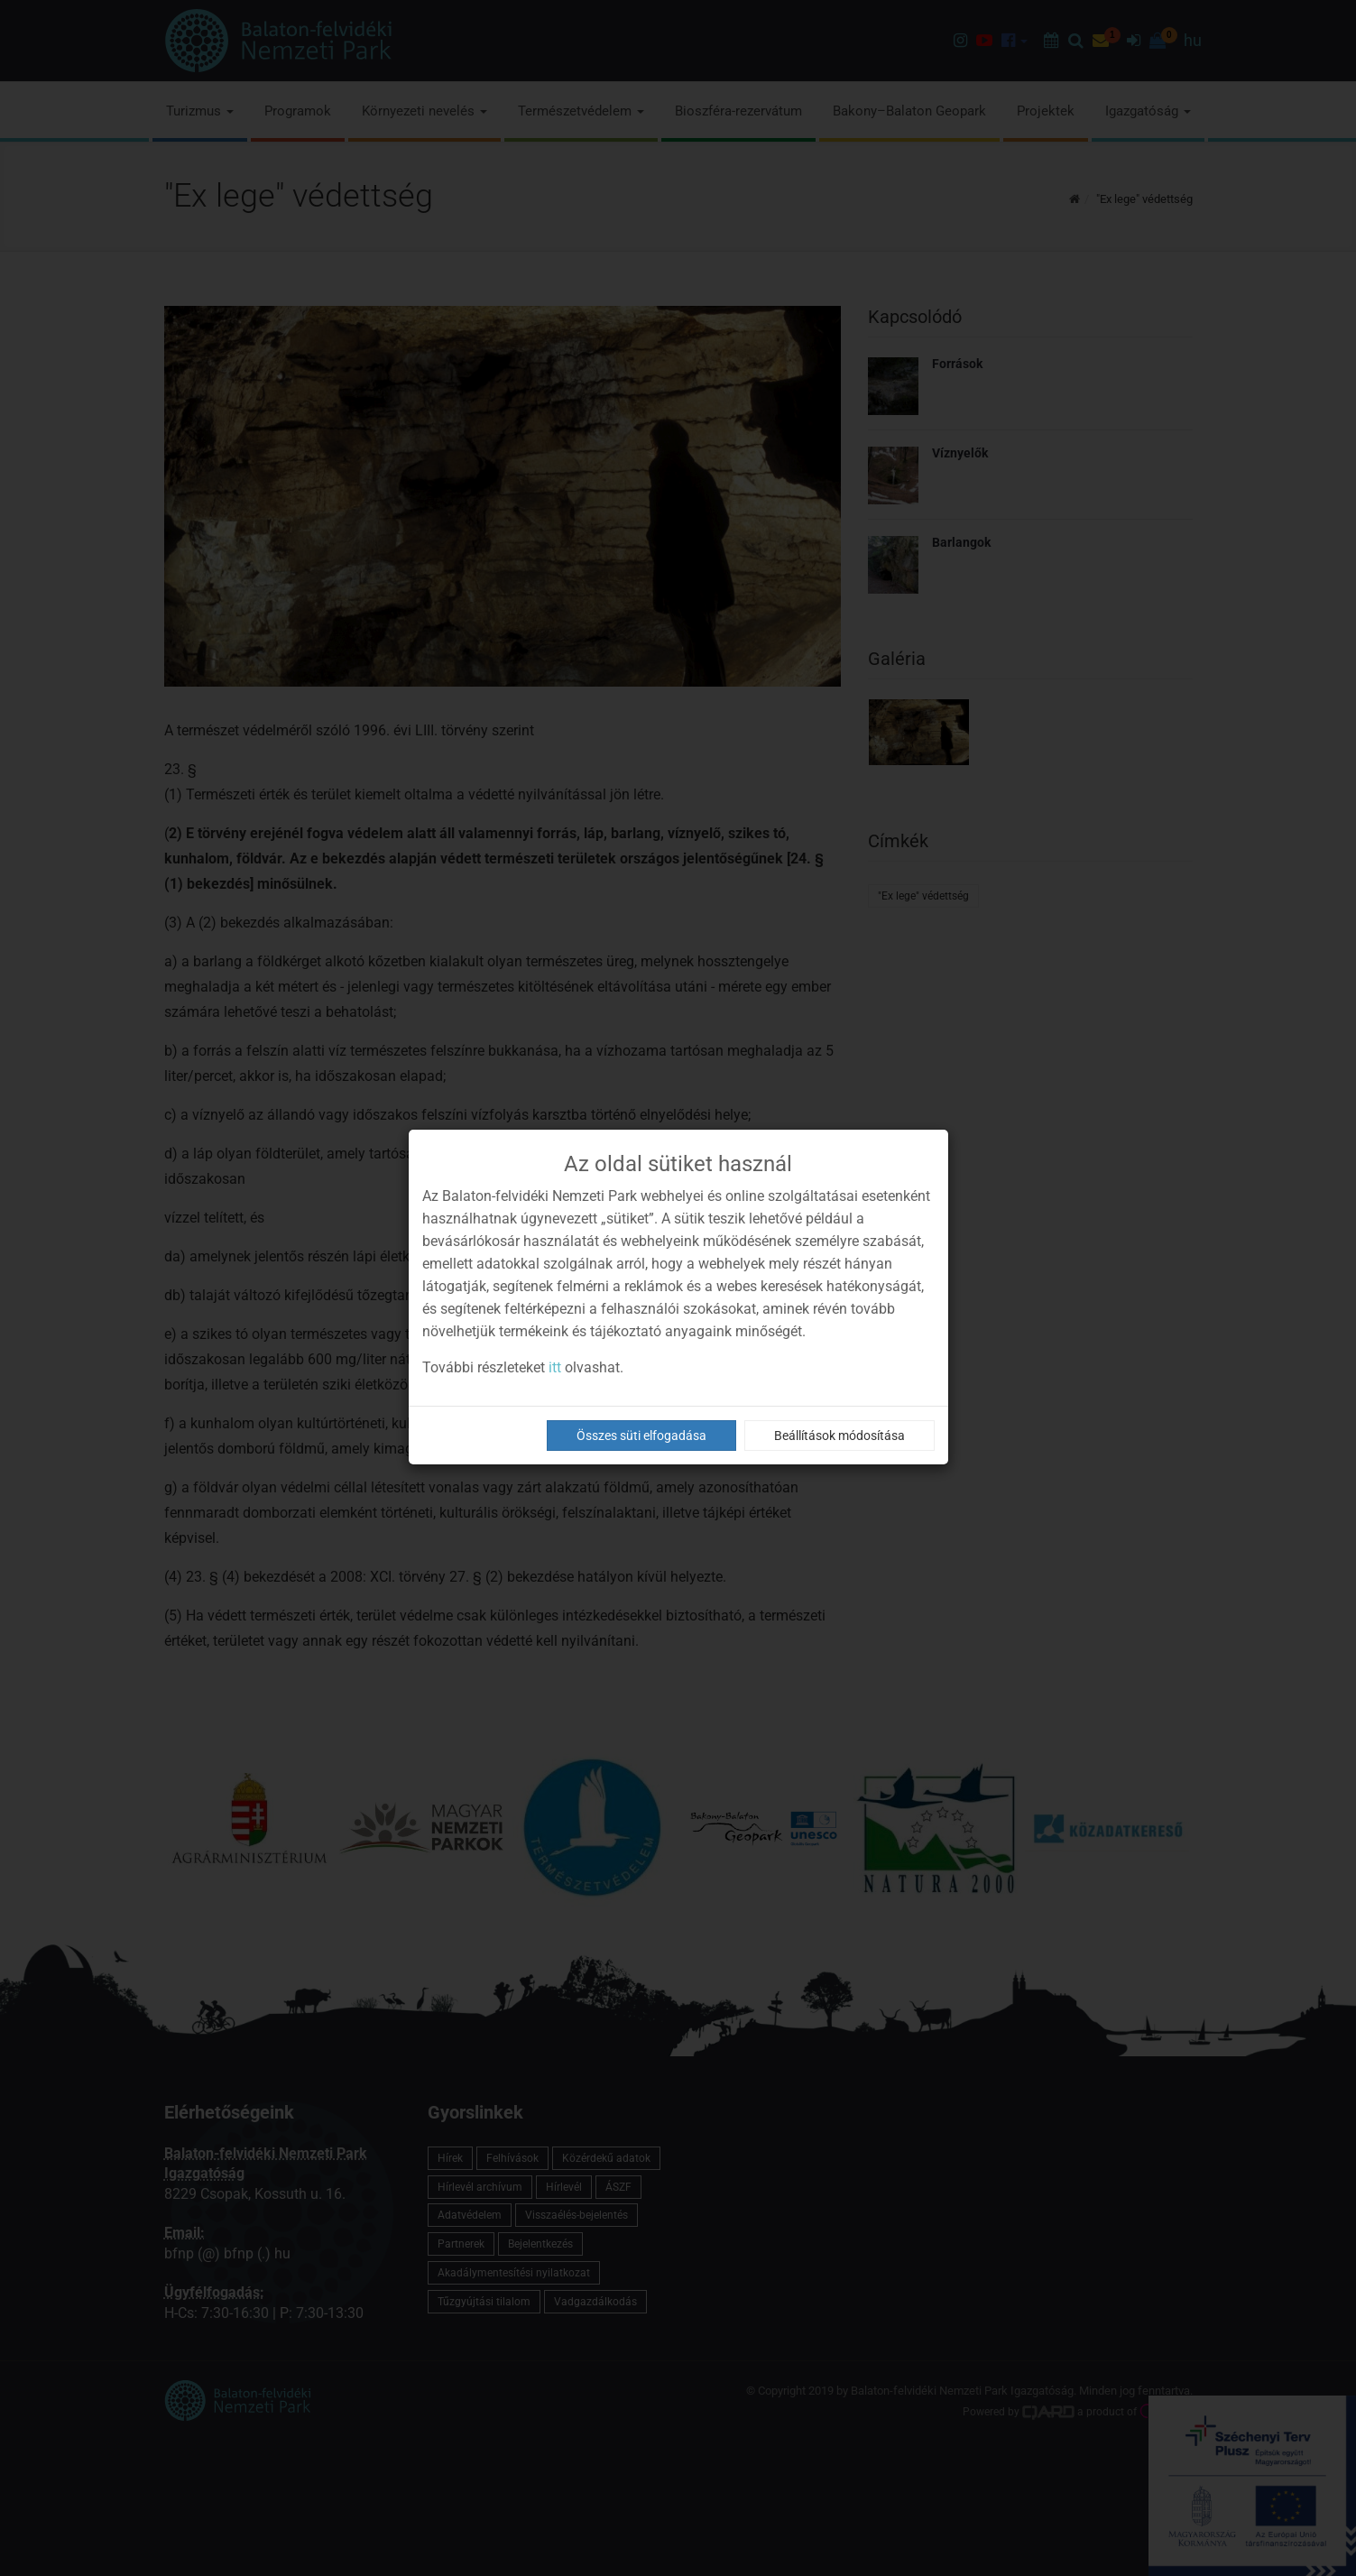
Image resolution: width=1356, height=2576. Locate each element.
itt (555, 1367)
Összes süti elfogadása (641, 1435)
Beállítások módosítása (839, 1435)
